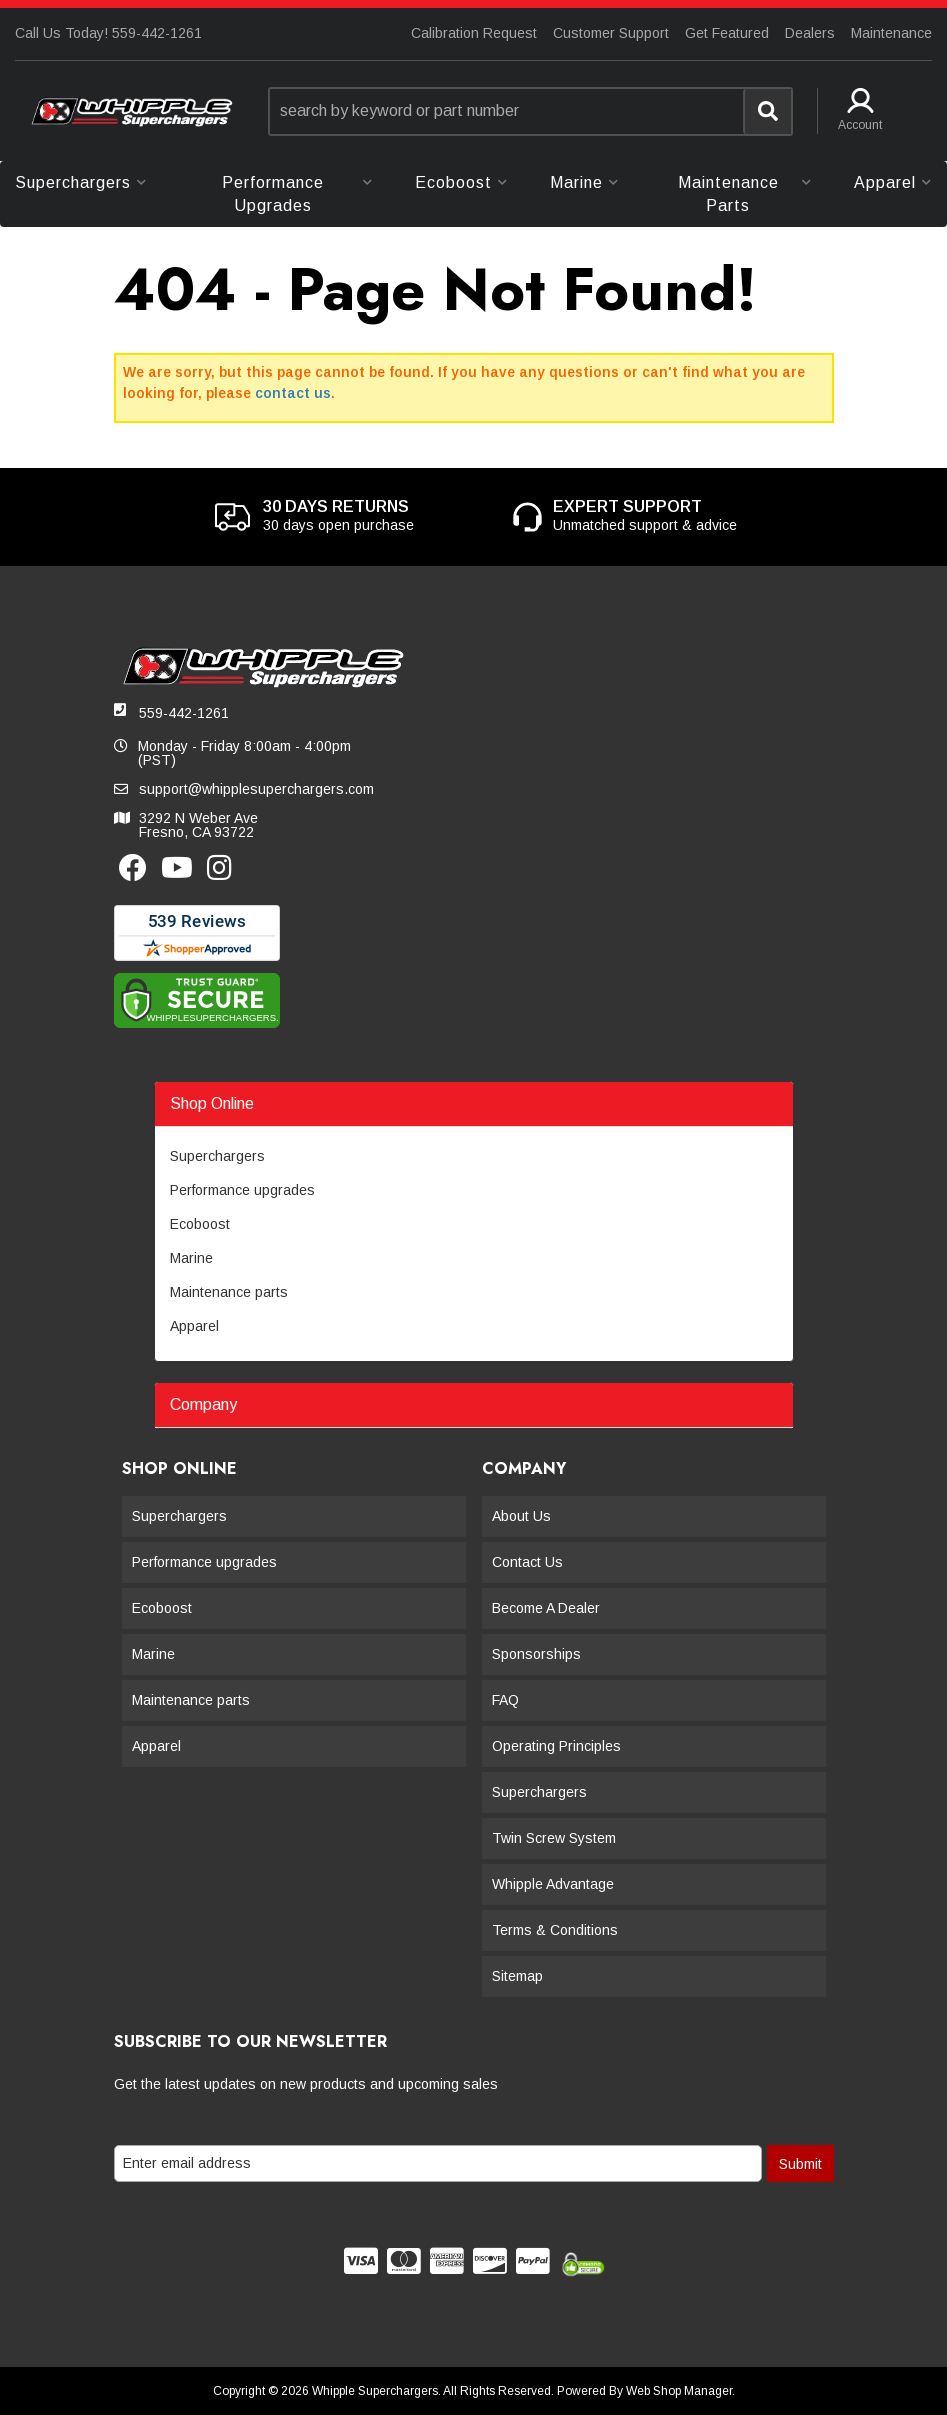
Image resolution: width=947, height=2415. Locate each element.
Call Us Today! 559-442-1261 (108, 33)
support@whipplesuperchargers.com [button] (256, 789)
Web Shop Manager (679, 2391)
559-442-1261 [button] (184, 713)
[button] (530, 111)
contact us (293, 393)
